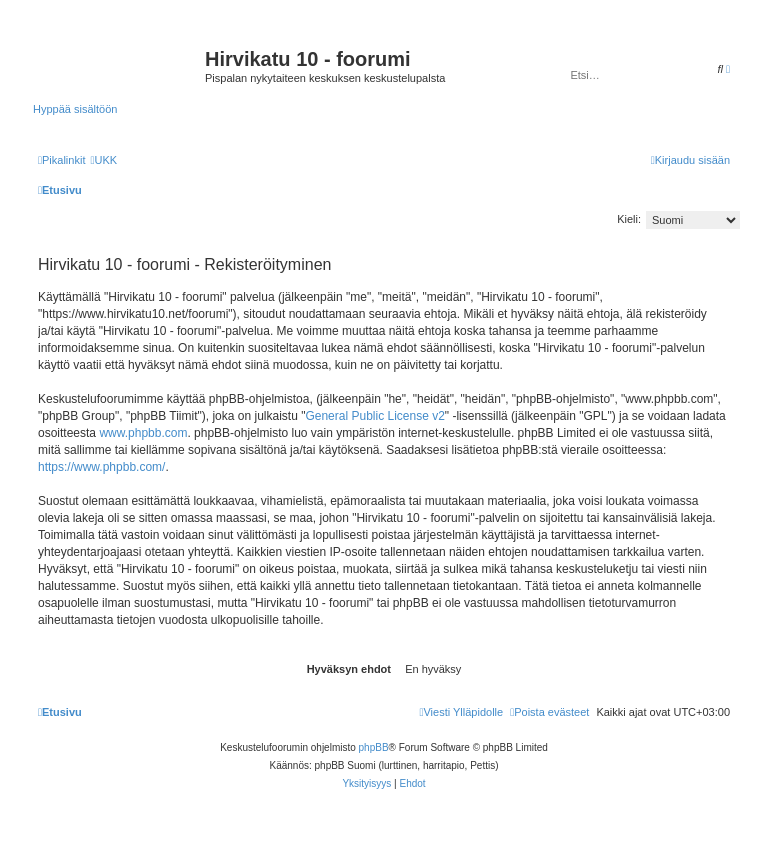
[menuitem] (103, 160)
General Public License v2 (374, 416)
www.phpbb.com (143, 433)
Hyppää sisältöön (75, 109)
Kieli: (629, 219)
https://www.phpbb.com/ (101, 467)
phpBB (374, 747)
